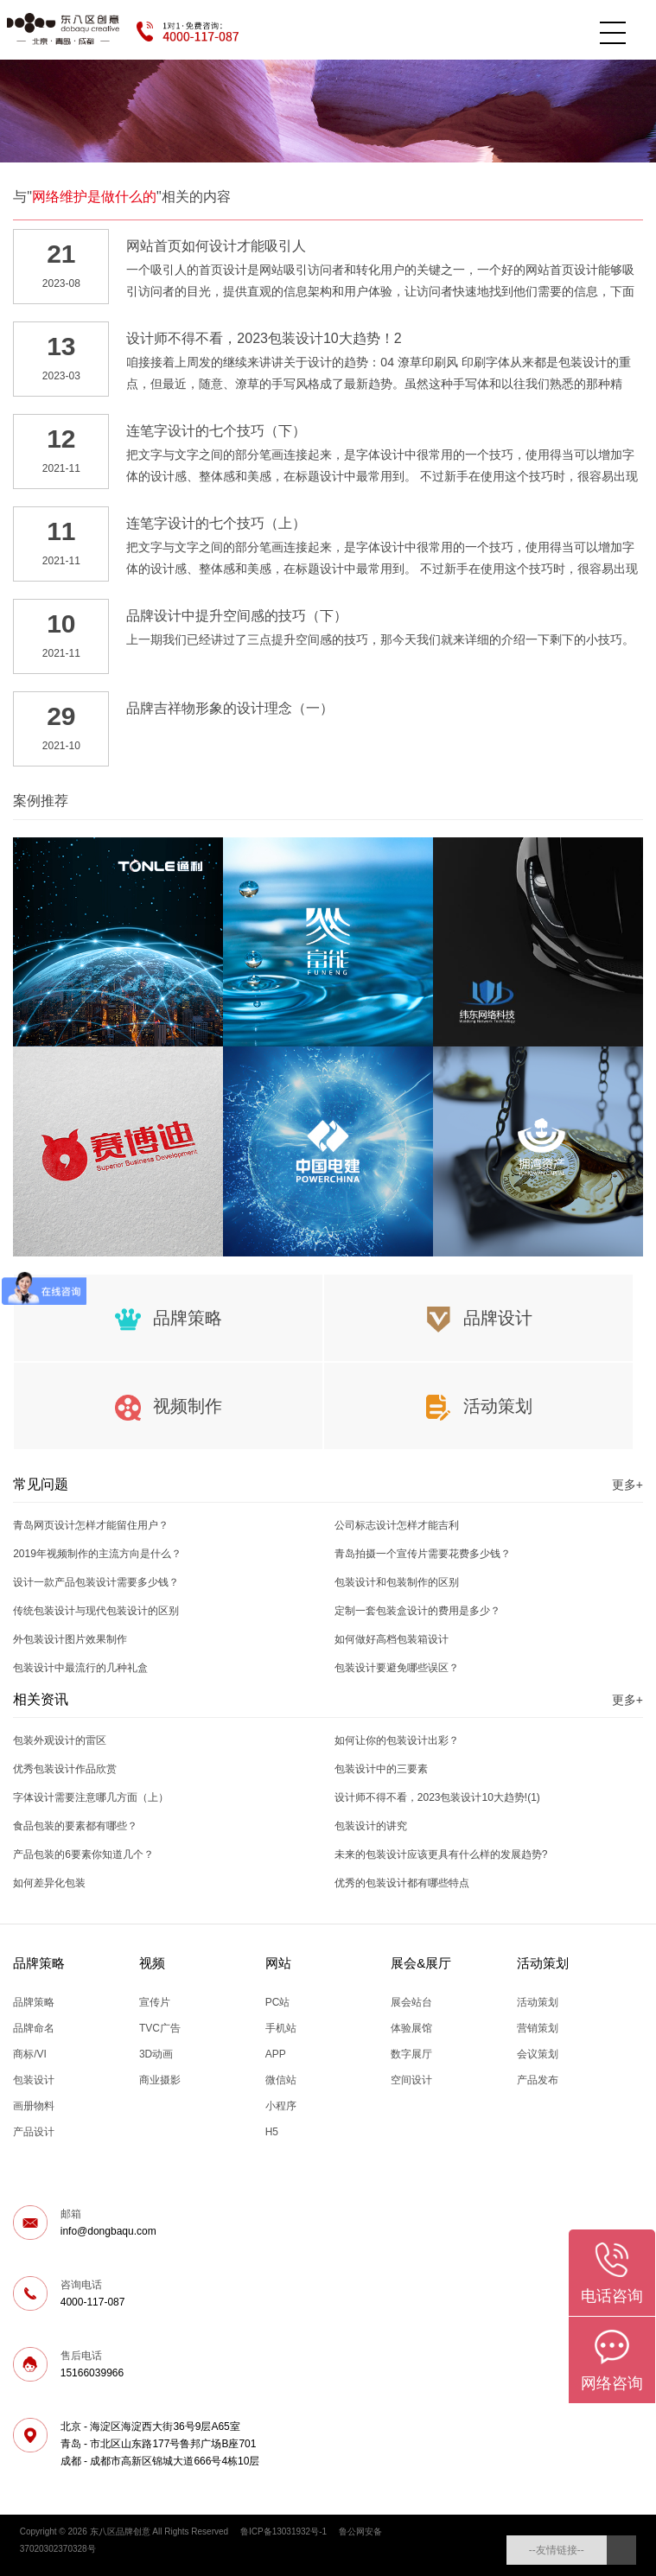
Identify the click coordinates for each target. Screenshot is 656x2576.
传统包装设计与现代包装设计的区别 (96, 1611)
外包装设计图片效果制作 (70, 1639)
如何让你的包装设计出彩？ (396, 1740)
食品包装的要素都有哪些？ (75, 1826)
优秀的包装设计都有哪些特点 (401, 1883)
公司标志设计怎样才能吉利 (396, 1525)
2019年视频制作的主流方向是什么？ (97, 1554)
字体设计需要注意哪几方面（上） (91, 1797)
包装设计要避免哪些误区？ (396, 1668)
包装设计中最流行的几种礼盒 (80, 1668)
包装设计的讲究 (370, 1826)
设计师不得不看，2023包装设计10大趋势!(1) (437, 1797)
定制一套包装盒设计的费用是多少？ (417, 1611)
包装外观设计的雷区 (59, 1740)
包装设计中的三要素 (381, 1769)
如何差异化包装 (49, 1883)
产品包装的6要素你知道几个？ (83, 1854)
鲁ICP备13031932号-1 (283, 2531)
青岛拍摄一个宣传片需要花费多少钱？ (422, 1554)
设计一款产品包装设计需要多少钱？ (96, 1582)
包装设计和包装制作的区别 (396, 1582)
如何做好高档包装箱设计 (391, 1639)
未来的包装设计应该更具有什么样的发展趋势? (441, 1854)
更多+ (627, 1485)
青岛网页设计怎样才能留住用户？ (91, 1525)
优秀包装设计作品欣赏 (65, 1769)
